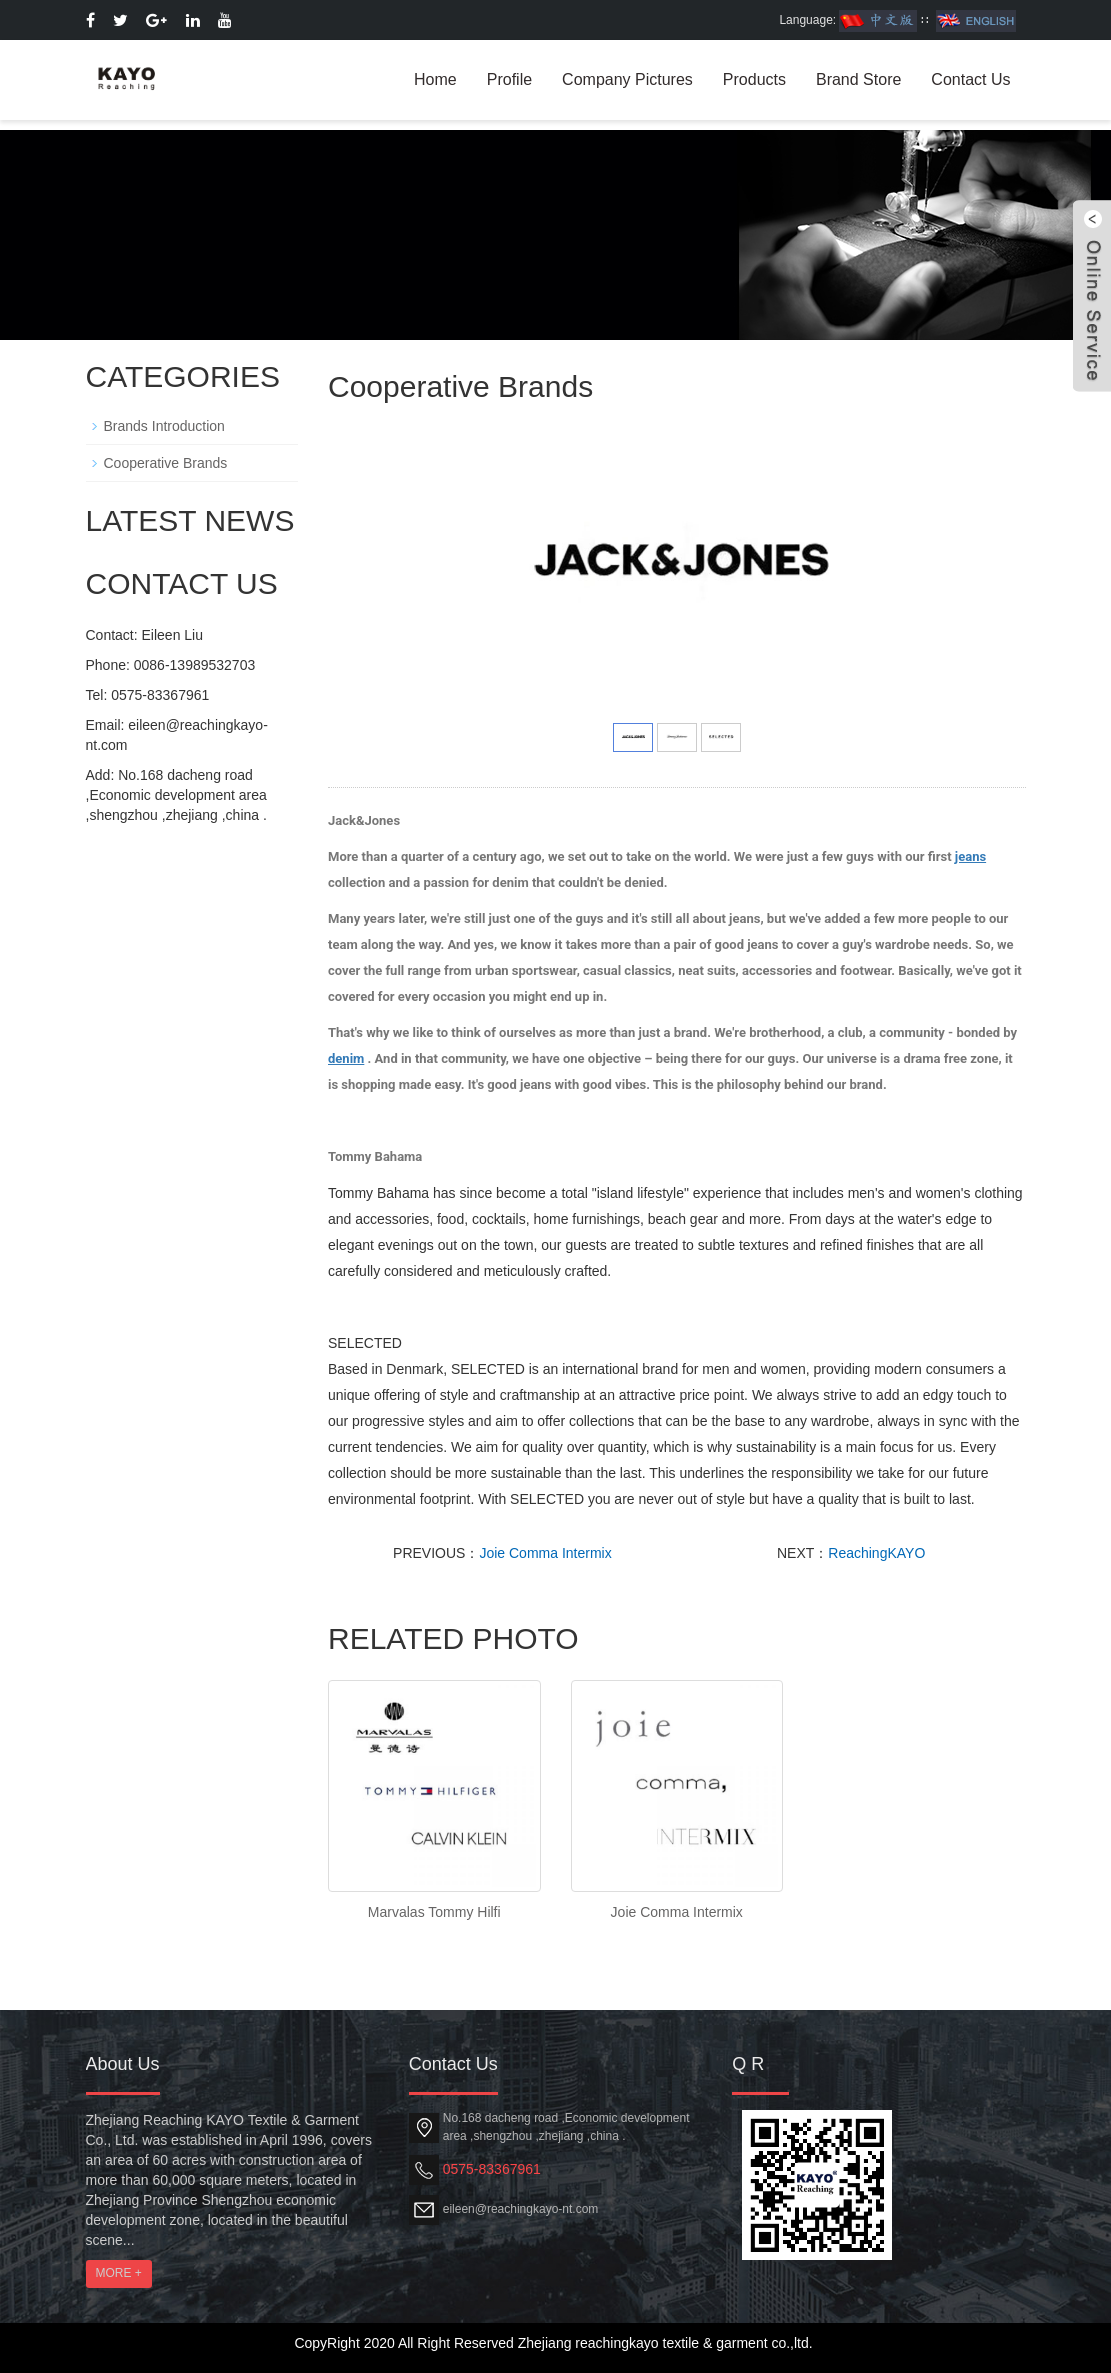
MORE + (119, 2273)
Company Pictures (627, 79)
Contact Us (970, 79)
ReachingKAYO (876, 1553)
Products (754, 79)
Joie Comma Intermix (545, 1553)
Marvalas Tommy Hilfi (434, 1912)
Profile (509, 79)
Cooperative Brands (166, 463)
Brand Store (858, 79)
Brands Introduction (164, 426)
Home (435, 79)
